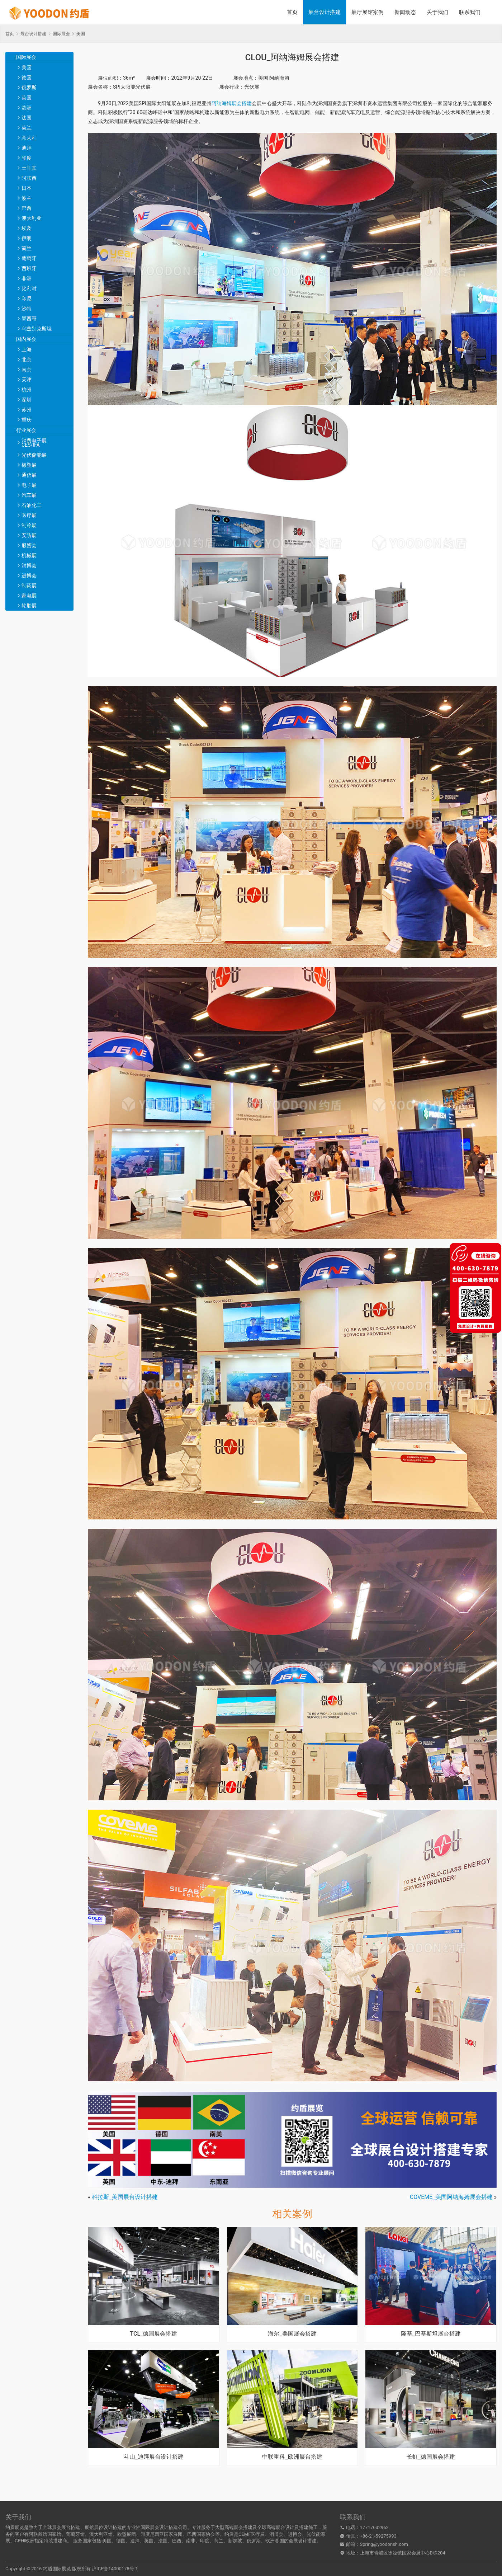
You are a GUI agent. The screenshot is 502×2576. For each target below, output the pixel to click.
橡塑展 (29, 465)
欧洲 (27, 108)
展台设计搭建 (324, 12)
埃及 (27, 228)
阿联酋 (29, 178)
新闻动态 (405, 12)
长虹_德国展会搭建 (431, 2457)
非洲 (27, 278)
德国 (27, 77)
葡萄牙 (29, 258)
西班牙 (29, 268)
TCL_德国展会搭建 (153, 2334)
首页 (292, 12)
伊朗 (27, 238)
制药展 (29, 585)
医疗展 (29, 515)
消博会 (29, 565)
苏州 (27, 410)
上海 (27, 349)
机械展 (29, 555)
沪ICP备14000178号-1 (115, 2568)
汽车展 (29, 495)
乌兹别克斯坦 (37, 329)
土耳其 (29, 168)
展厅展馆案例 (367, 12)
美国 (27, 67)
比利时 (29, 288)
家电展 (29, 595)
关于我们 (437, 12)
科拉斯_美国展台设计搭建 (124, 2197)
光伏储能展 (34, 455)
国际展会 (26, 57)
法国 (27, 118)
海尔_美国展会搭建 (292, 2334)
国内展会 (26, 339)
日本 (27, 188)
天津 (27, 379)
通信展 (29, 475)
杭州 (27, 389)
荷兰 (27, 128)
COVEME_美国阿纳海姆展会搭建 (451, 2197)
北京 (27, 359)
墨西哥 (29, 318)
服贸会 (29, 545)
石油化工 (32, 505)
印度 (27, 158)
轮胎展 (29, 605)
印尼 (27, 298)
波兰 (27, 198)
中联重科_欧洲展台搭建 (292, 2457)
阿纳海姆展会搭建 (232, 103)
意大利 (29, 138)
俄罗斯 (29, 87)
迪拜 (27, 148)
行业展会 (26, 430)
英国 (27, 97)
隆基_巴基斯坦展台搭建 (431, 2334)
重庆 (27, 420)
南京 (27, 369)
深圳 (27, 400)
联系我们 (469, 12)
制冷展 (29, 525)
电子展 (29, 485)
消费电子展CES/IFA (34, 443)
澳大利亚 (32, 218)
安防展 (29, 535)
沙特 (27, 308)
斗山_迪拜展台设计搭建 (154, 2457)
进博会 (29, 575)
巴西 (27, 208)
